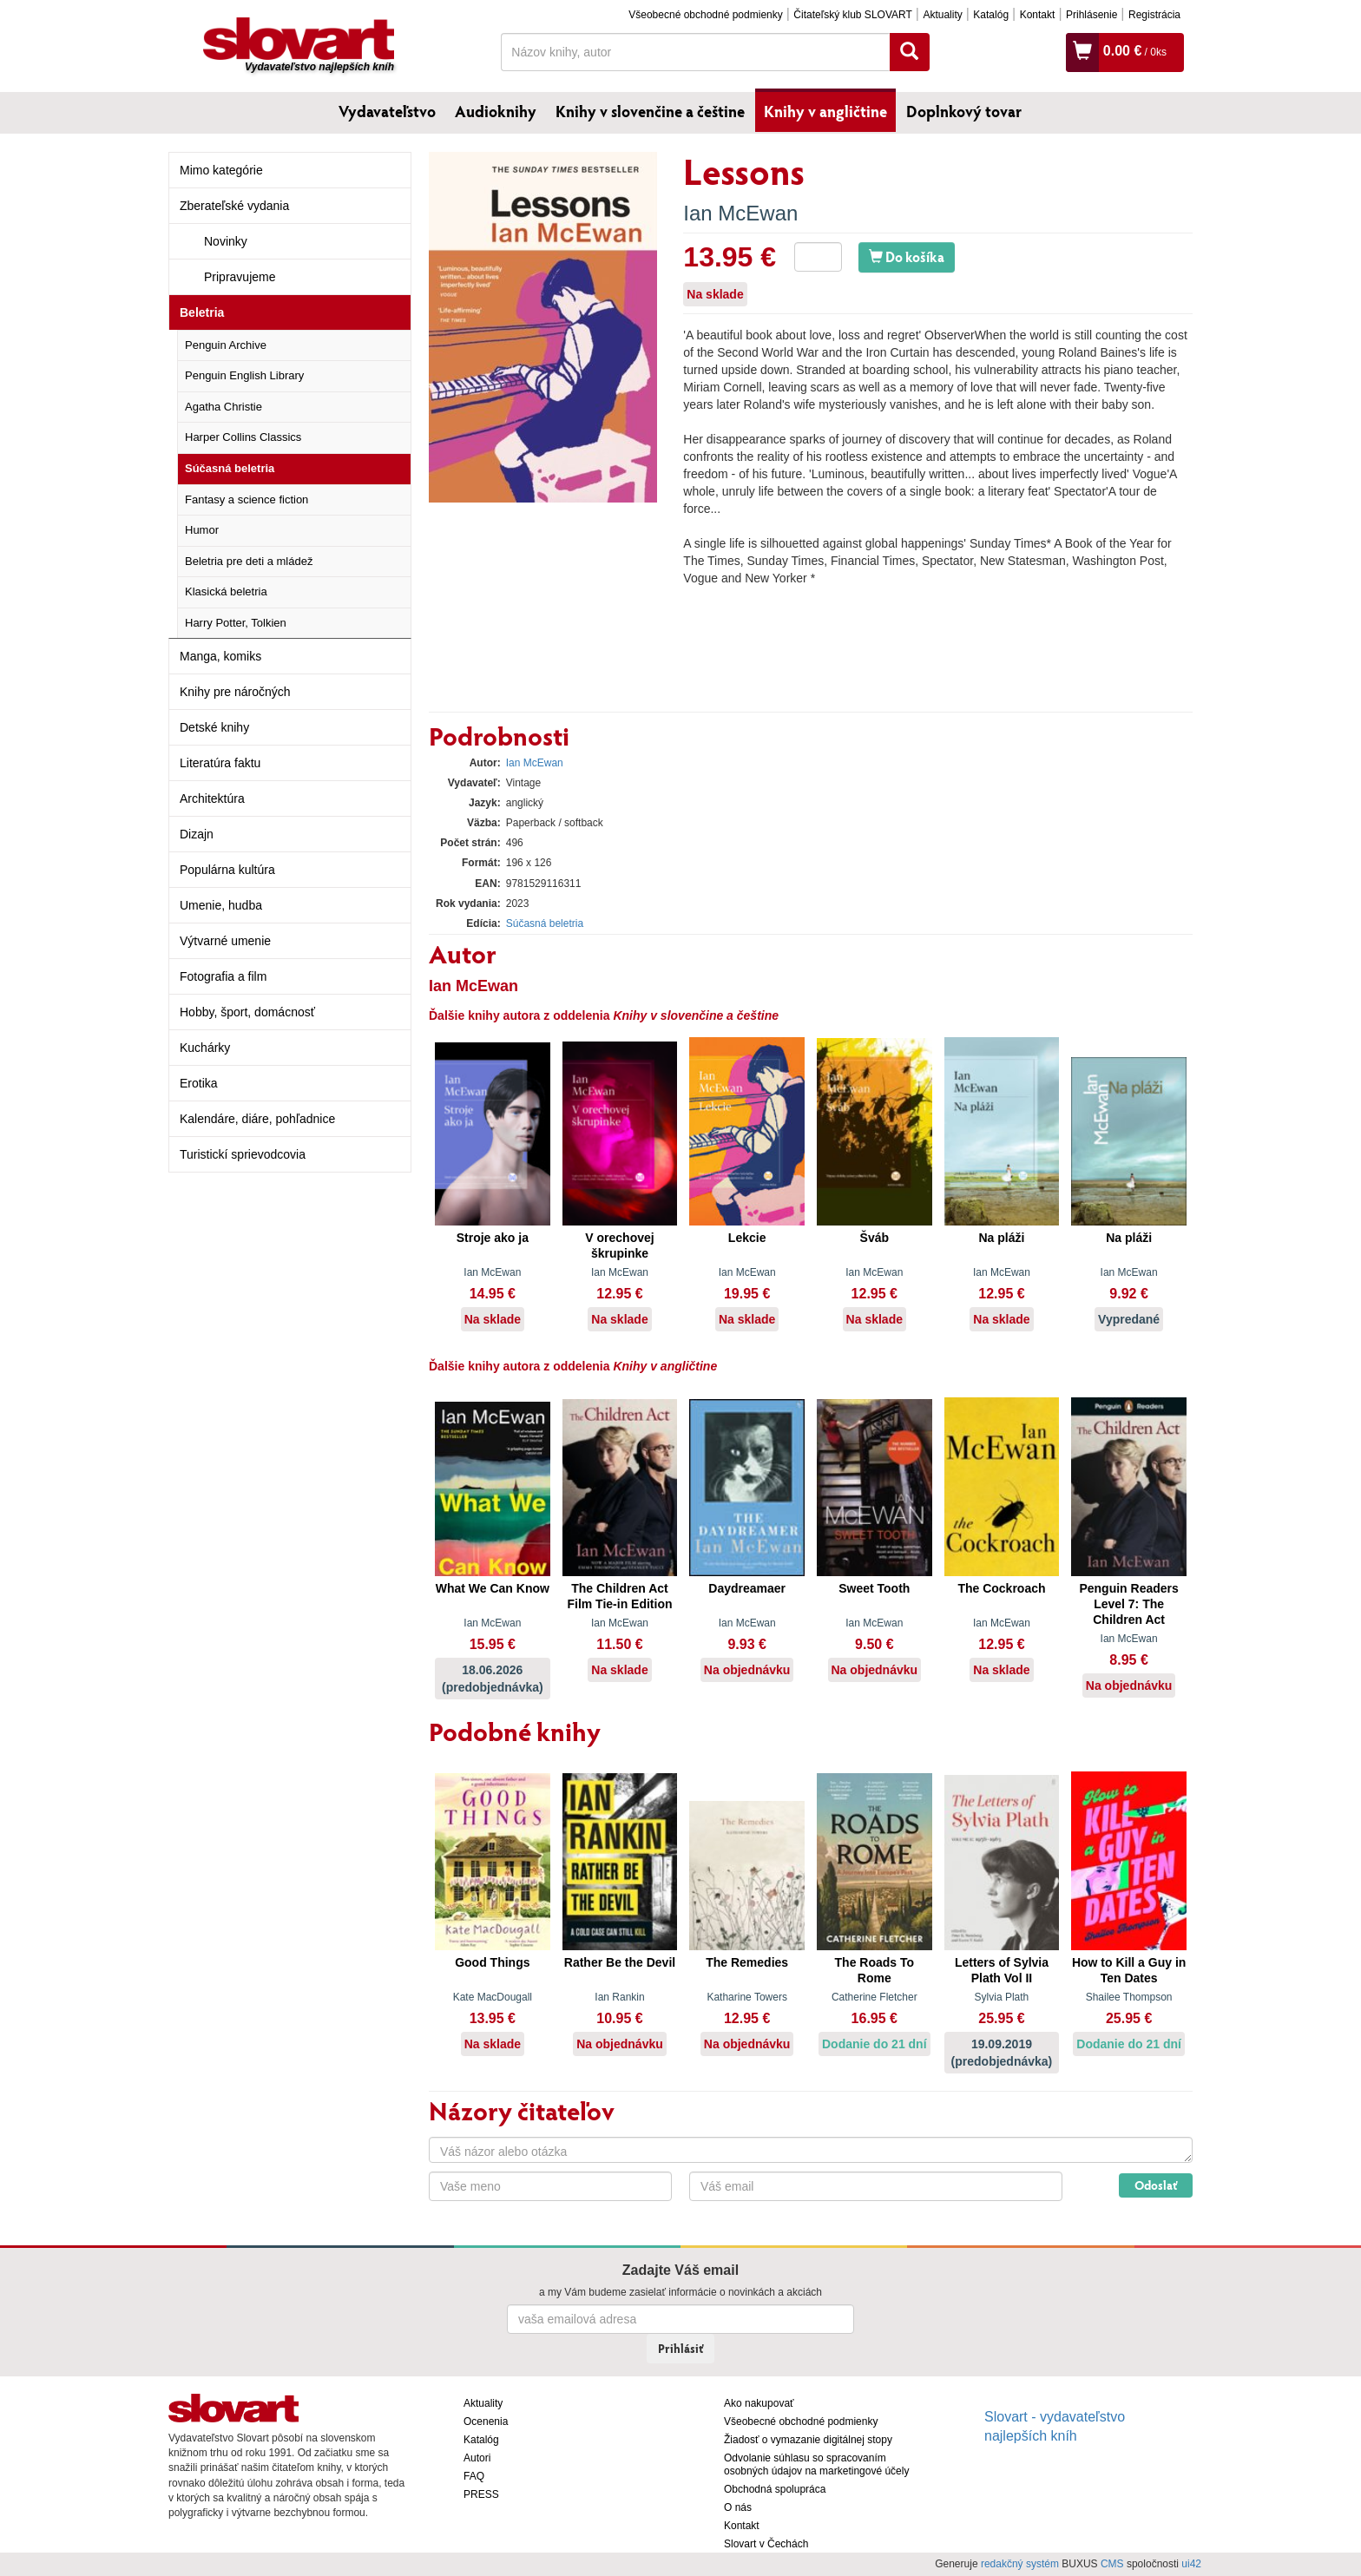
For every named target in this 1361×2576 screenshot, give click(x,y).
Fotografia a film (223, 976)
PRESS (481, 2494)
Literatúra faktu (220, 763)
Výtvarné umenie (225, 941)
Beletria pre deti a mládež (248, 561)
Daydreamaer (747, 1588)
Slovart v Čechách (766, 2544)
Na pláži (1002, 1238)
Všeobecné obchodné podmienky (705, 15)
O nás (738, 2507)
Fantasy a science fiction (246, 499)
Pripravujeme (239, 277)
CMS (1112, 2564)
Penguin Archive (225, 345)
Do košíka (906, 256)
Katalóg (991, 15)
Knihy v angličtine (825, 111)
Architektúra (212, 798)
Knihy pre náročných (235, 692)
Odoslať (1155, 2185)
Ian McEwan (740, 213)
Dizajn (197, 834)
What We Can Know (492, 1588)
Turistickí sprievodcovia (243, 1154)
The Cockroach (1001, 1588)
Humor (202, 529)
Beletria (202, 312)
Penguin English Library (244, 375)
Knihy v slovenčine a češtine (650, 111)
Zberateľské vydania (234, 206)
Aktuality (942, 15)
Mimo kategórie (221, 170)
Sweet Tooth (874, 1588)
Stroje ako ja (493, 1238)
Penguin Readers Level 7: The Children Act (1128, 1603)
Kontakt (1037, 15)
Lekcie (747, 1238)
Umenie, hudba (221, 905)
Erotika (199, 1083)
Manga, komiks (220, 656)
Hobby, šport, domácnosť (247, 1012)
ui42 (1191, 2564)
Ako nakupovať (759, 2403)
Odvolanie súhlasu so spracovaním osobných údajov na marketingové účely (816, 2464)
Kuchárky (205, 1048)
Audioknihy (495, 111)
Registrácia (1154, 15)
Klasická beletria (226, 591)
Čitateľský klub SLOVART (852, 15)
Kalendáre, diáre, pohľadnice (257, 1119)
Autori (477, 2458)
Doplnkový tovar (964, 111)
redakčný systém (1020, 2564)
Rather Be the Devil (619, 1962)
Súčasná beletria (229, 468)
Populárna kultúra (227, 870)
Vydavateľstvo (387, 111)
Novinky (225, 241)
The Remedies (747, 1962)
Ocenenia (486, 2421)
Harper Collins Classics (243, 437)
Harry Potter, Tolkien (235, 622)
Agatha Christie (223, 406)
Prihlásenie (1091, 15)
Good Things (492, 1962)
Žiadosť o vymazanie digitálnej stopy (808, 2440)
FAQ (474, 2476)
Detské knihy (214, 727)
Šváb (874, 1238)
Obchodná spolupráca (774, 2489)
